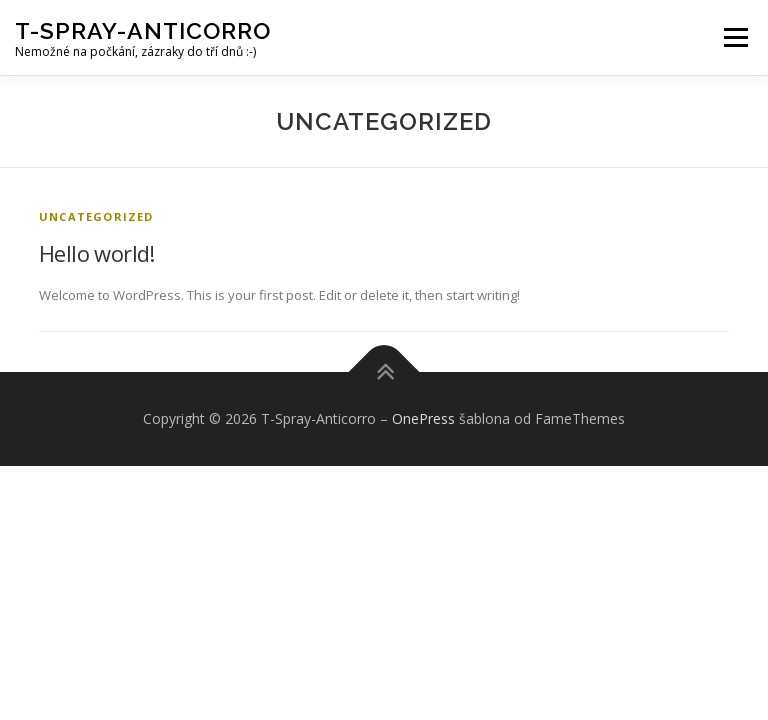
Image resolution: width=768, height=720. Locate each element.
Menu (735, 37)
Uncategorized (96, 216)
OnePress (423, 418)
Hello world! (97, 253)
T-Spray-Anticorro (143, 30)
